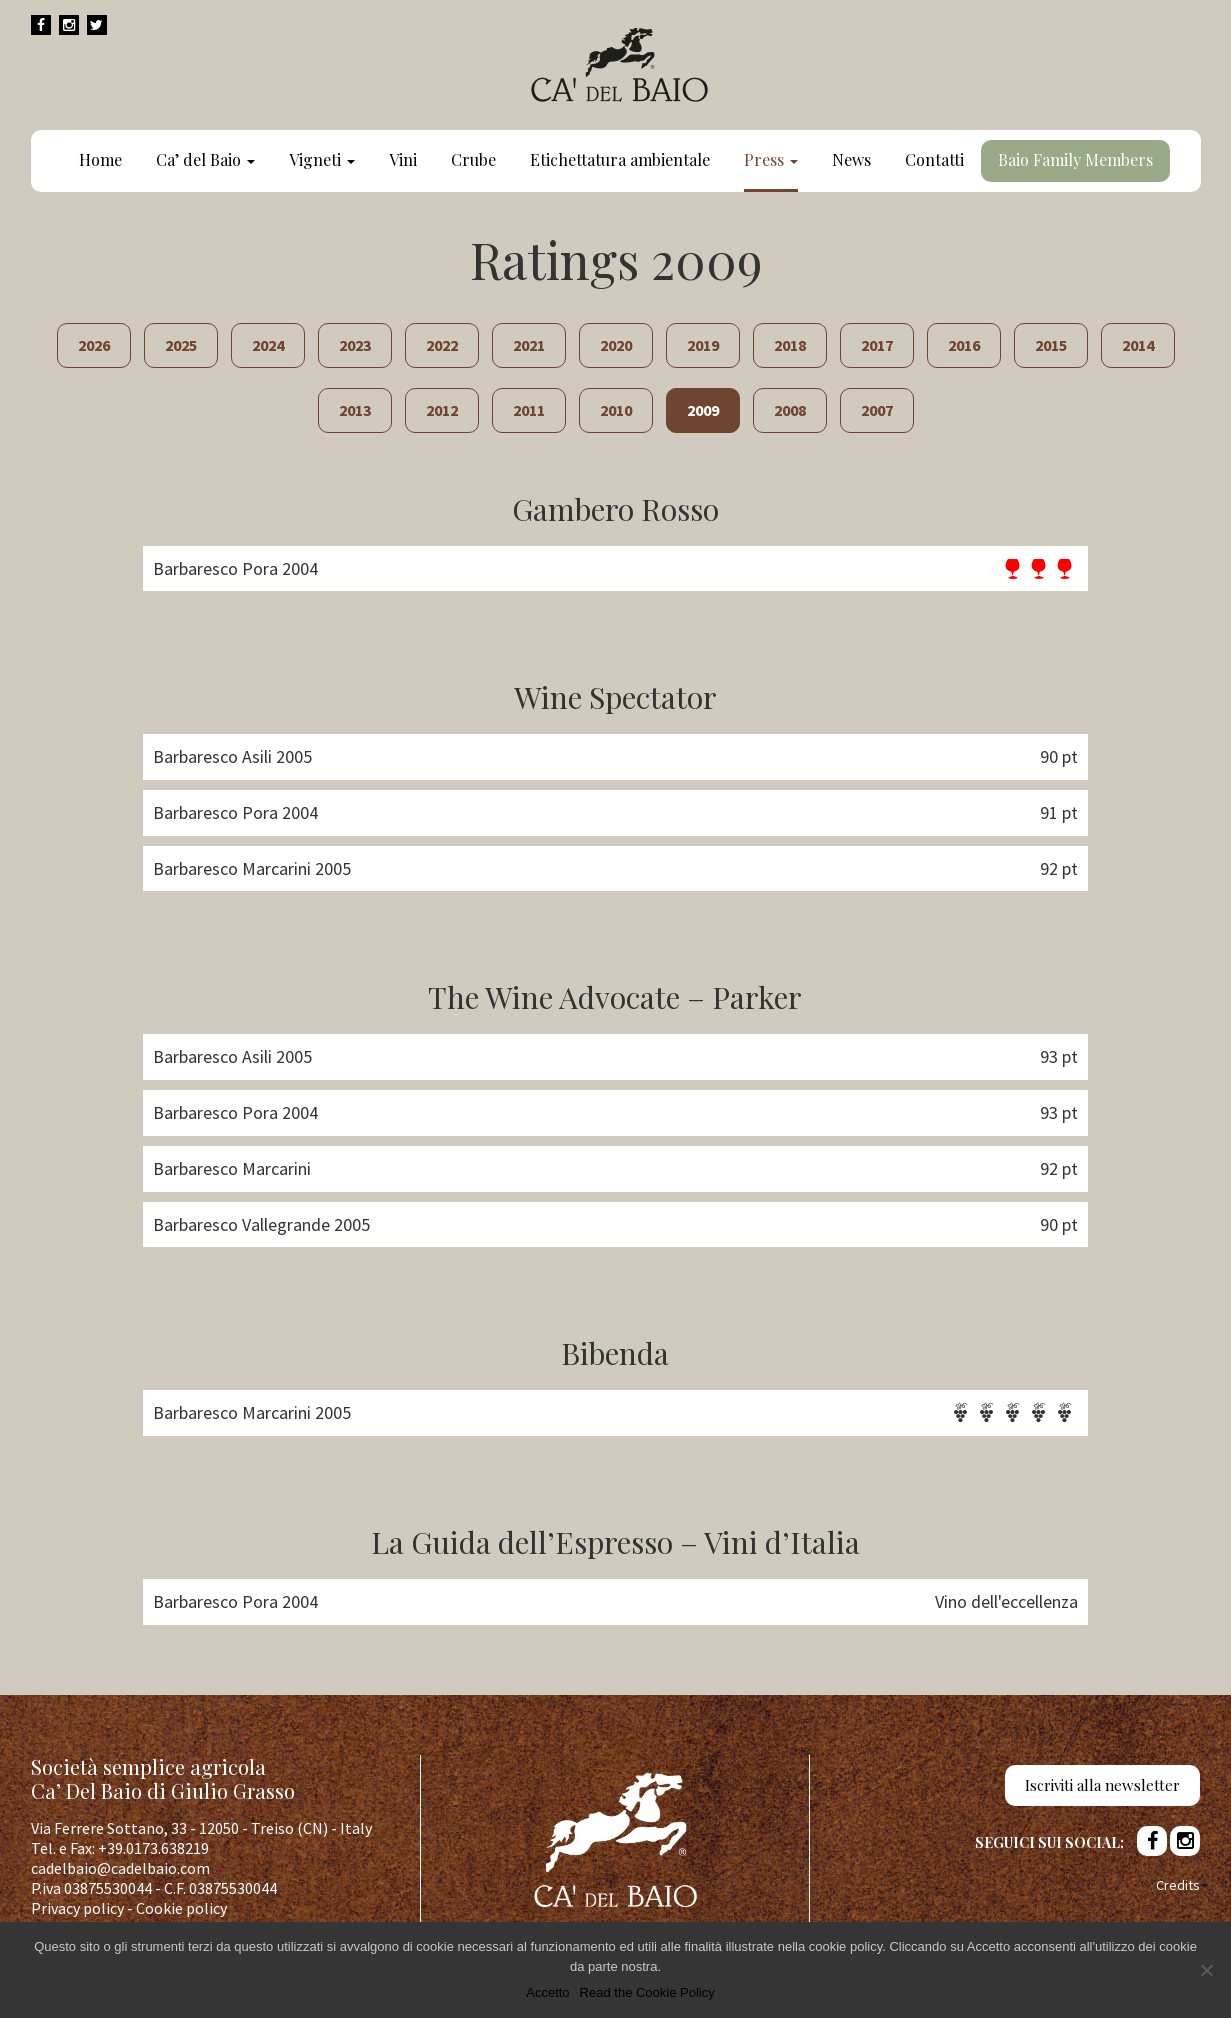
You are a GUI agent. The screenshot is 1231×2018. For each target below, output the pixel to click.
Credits (1178, 1885)
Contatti (934, 159)
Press (771, 159)
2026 (94, 345)
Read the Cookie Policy (647, 1992)
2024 (268, 345)
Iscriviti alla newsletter (1102, 1785)
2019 (703, 345)
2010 (616, 410)
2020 (616, 345)
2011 (529, 410)
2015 (1051, 345)
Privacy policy (77, 1908)
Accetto (547, 1992)
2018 (790, 345)
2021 (529, 345)
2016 (964, 345)
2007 (877, 410)
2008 (790, 410)
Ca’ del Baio (205, 159)
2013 (355, 410)
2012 (442, 410)
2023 (355, 345)
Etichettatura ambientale (620, 159)
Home (100, 159)
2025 (181, 345)
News (851, 159)
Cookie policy (181, 1908)
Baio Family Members (1075, 159)
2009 (703, 410)
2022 (442, 345)
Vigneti (322, 159)
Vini (403, 159)
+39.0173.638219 (153, 1848)
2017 (877, 345)
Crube (473, 159)
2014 (1138, 345)
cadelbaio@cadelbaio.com (120, 1868)
